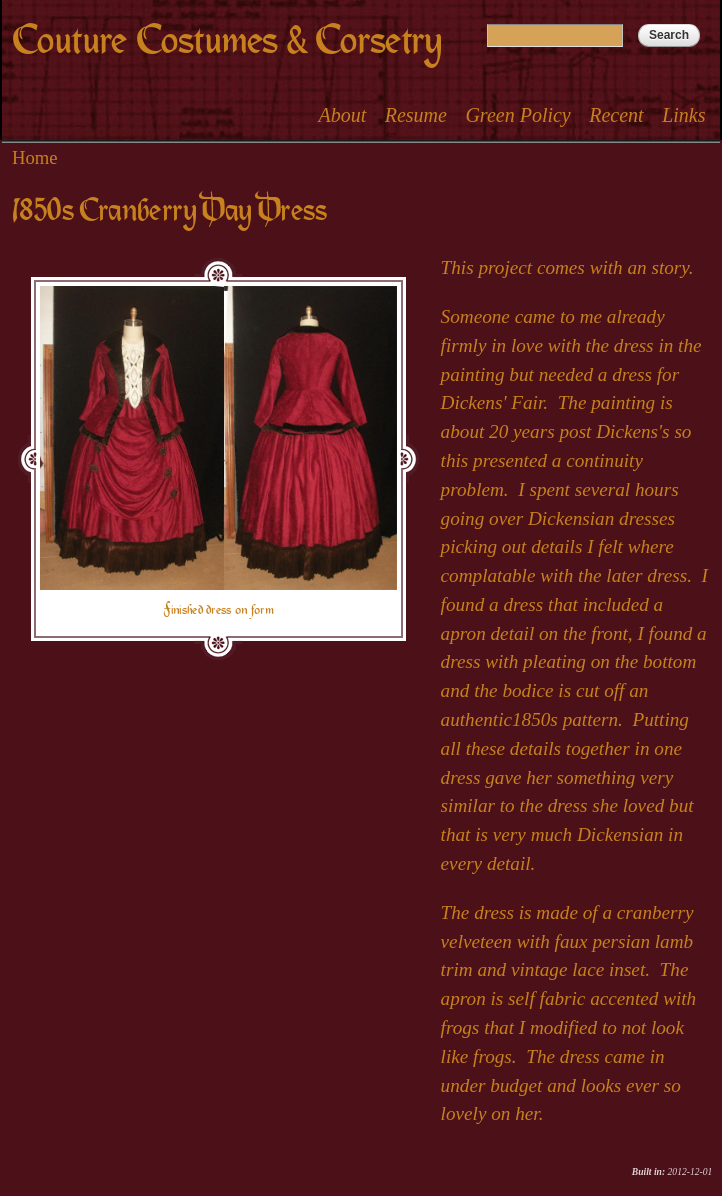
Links (683, 115)
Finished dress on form (218, 610)
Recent (616, 115)
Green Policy (517, 115)
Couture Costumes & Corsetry (227, 40)
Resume (416, 115)
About (342, 115)
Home (35, 157)
